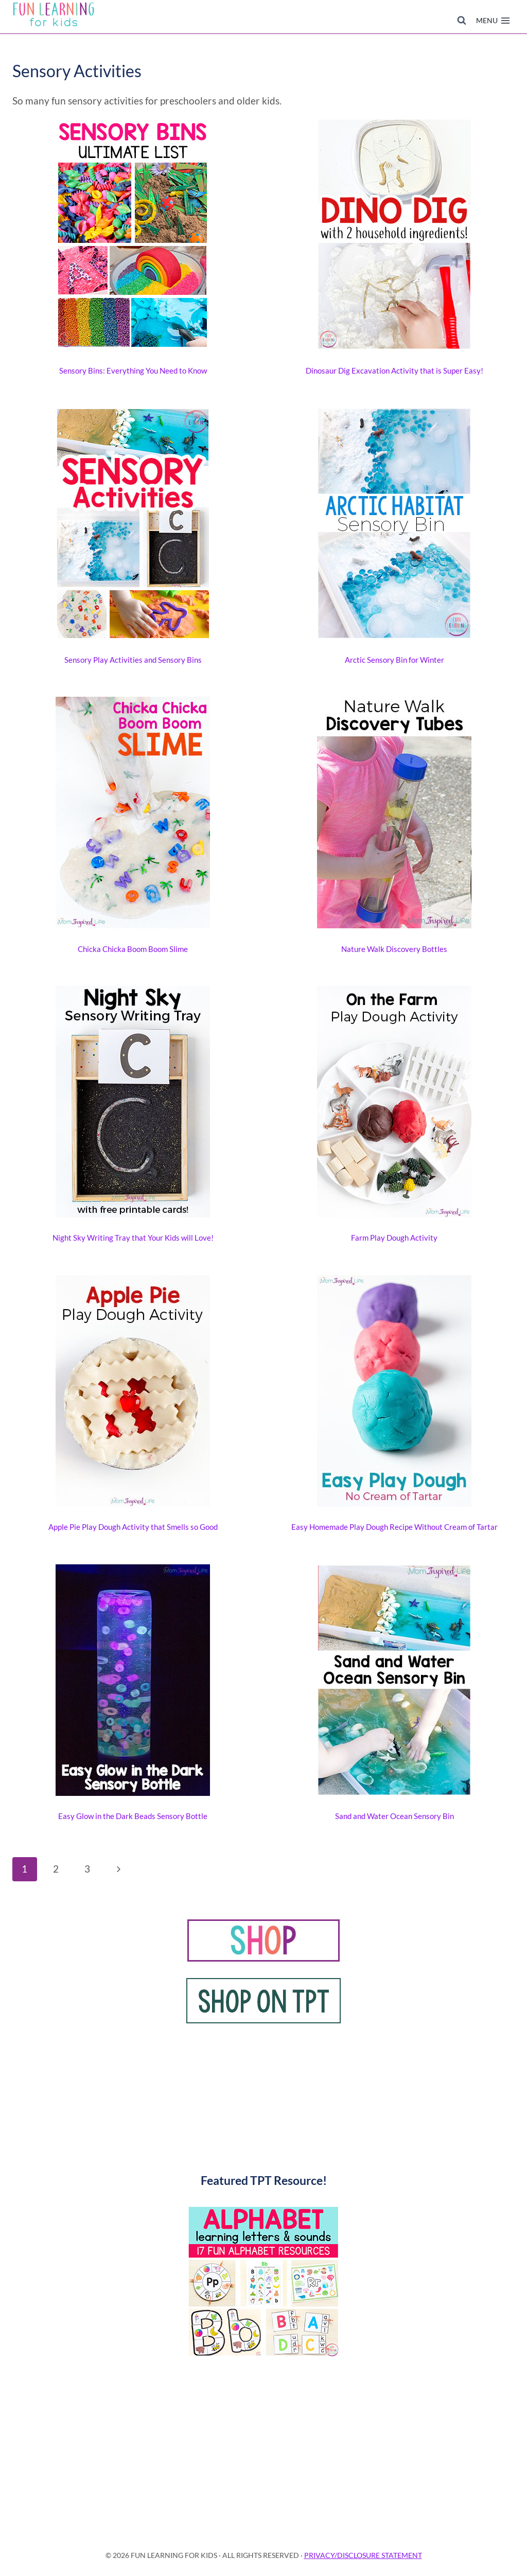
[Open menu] (493, 20)
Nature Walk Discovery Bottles (394, 949)
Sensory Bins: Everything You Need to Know (133, 370)
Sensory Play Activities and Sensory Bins (133, 659)
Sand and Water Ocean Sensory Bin (394, 1816)
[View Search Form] (461, 20)
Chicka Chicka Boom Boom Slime (133, 949)
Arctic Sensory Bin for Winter (394, 659)
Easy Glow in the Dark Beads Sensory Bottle (132, 1816)
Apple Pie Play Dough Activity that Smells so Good (133, 1526)
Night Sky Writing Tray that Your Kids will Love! (133, 1237)
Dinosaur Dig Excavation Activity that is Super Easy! (394, 370)
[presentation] (132, 236)
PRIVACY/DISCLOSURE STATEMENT (363, 2555)
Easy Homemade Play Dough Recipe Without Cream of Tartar (394, 1526)
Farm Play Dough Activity (394, 1237)
